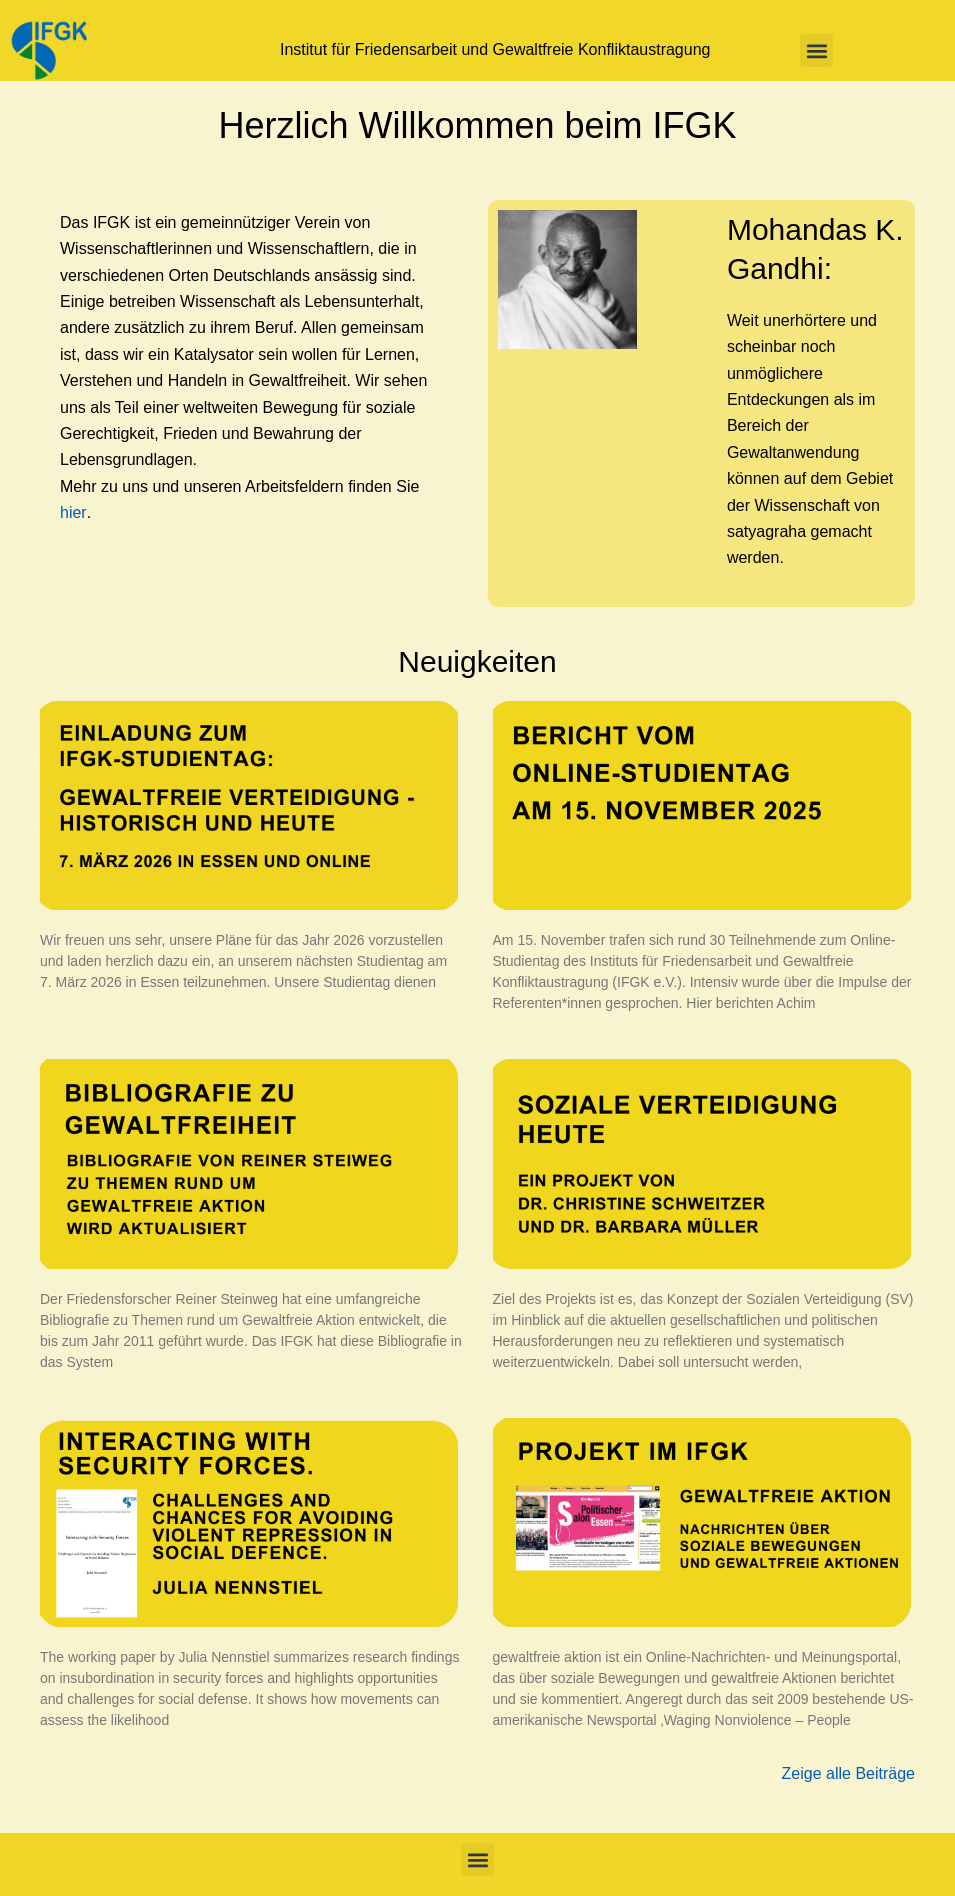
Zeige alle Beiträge (848, 1773)
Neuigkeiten (477, 661)
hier (73, 512)
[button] (816, 50)
